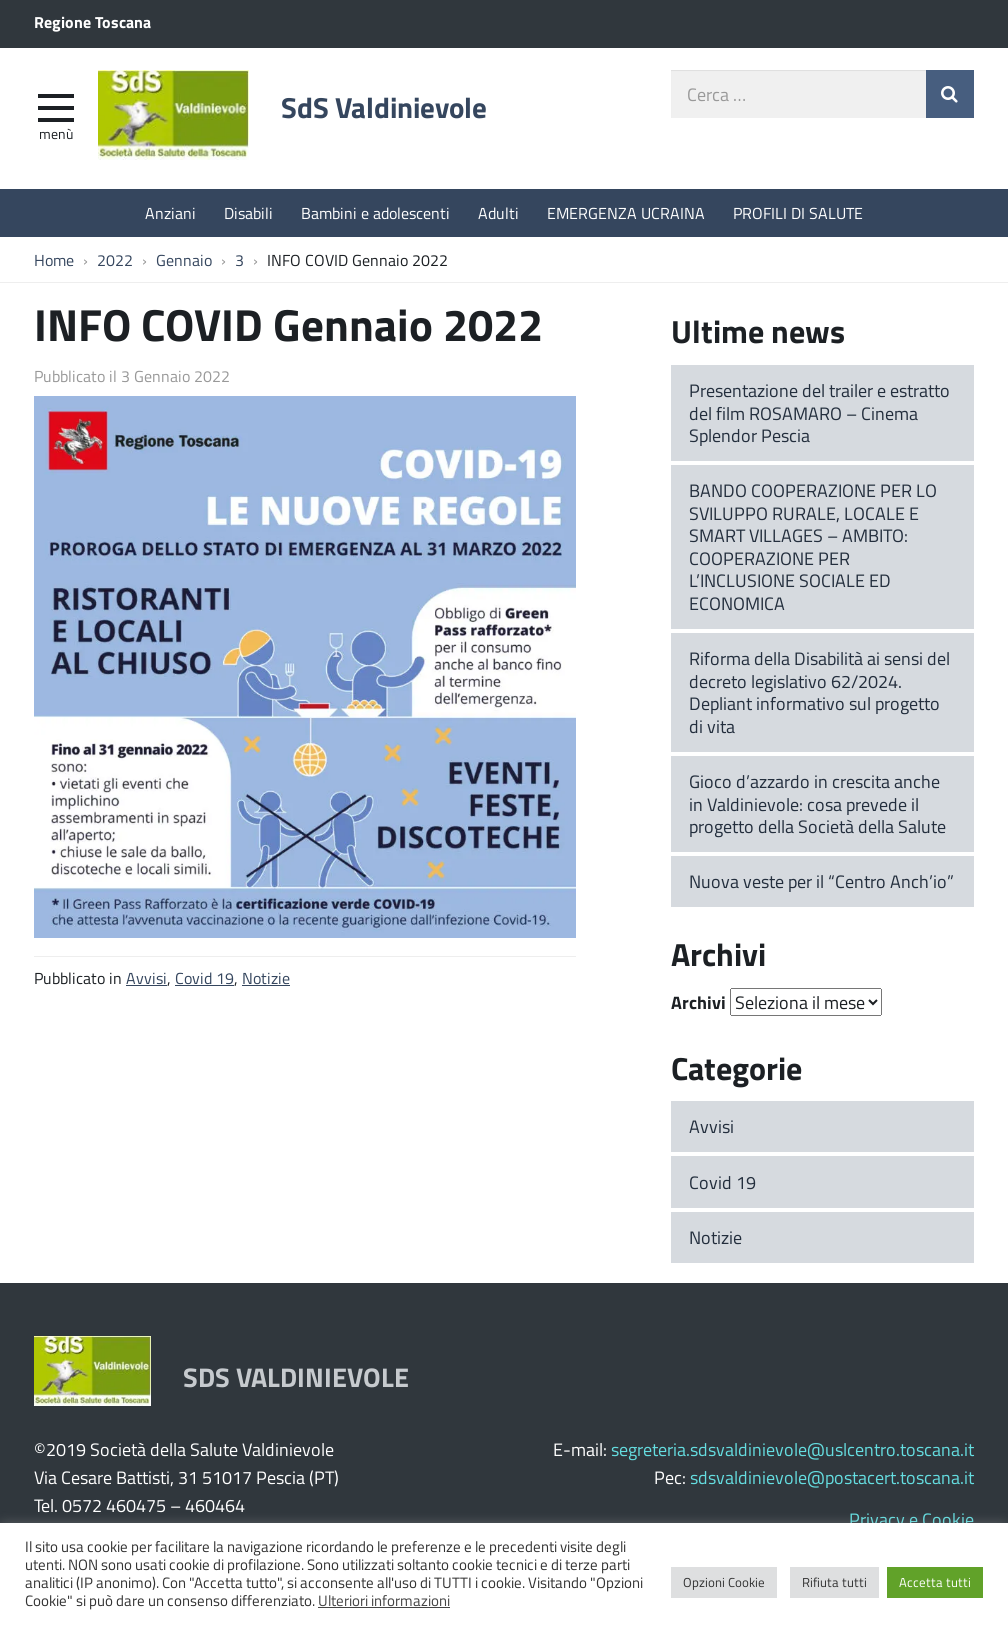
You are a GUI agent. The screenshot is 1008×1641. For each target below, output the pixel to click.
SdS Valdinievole (384, 107)
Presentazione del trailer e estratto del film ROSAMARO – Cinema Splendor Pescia (819, 412)
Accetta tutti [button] (935, 1582)
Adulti (498, 212)
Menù (56, 133)
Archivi (698, 1002)
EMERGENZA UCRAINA (626, 212)
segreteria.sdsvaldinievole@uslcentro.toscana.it (792, 1449)
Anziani (170, 212)
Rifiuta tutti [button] (834, 1582)
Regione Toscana (92, 21)
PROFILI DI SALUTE (798, 212)
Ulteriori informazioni (384, 1600)
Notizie (266, 977)
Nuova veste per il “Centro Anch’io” (821, 881)
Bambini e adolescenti (375, 212)
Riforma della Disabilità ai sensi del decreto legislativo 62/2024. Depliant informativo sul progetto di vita (819, 692)
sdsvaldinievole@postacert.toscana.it (832, 1477)
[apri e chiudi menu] (56, 106)
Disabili (248, 212)
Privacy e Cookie (911, 1519)
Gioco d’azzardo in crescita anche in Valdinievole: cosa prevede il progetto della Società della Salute (817, 803)
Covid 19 (204, 977)
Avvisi (146, 977)
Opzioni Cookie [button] (724, 1582)
